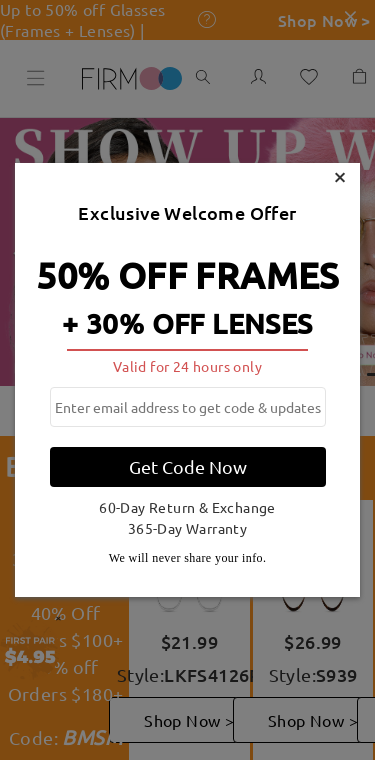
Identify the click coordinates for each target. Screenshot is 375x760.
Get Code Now (188, 466)
